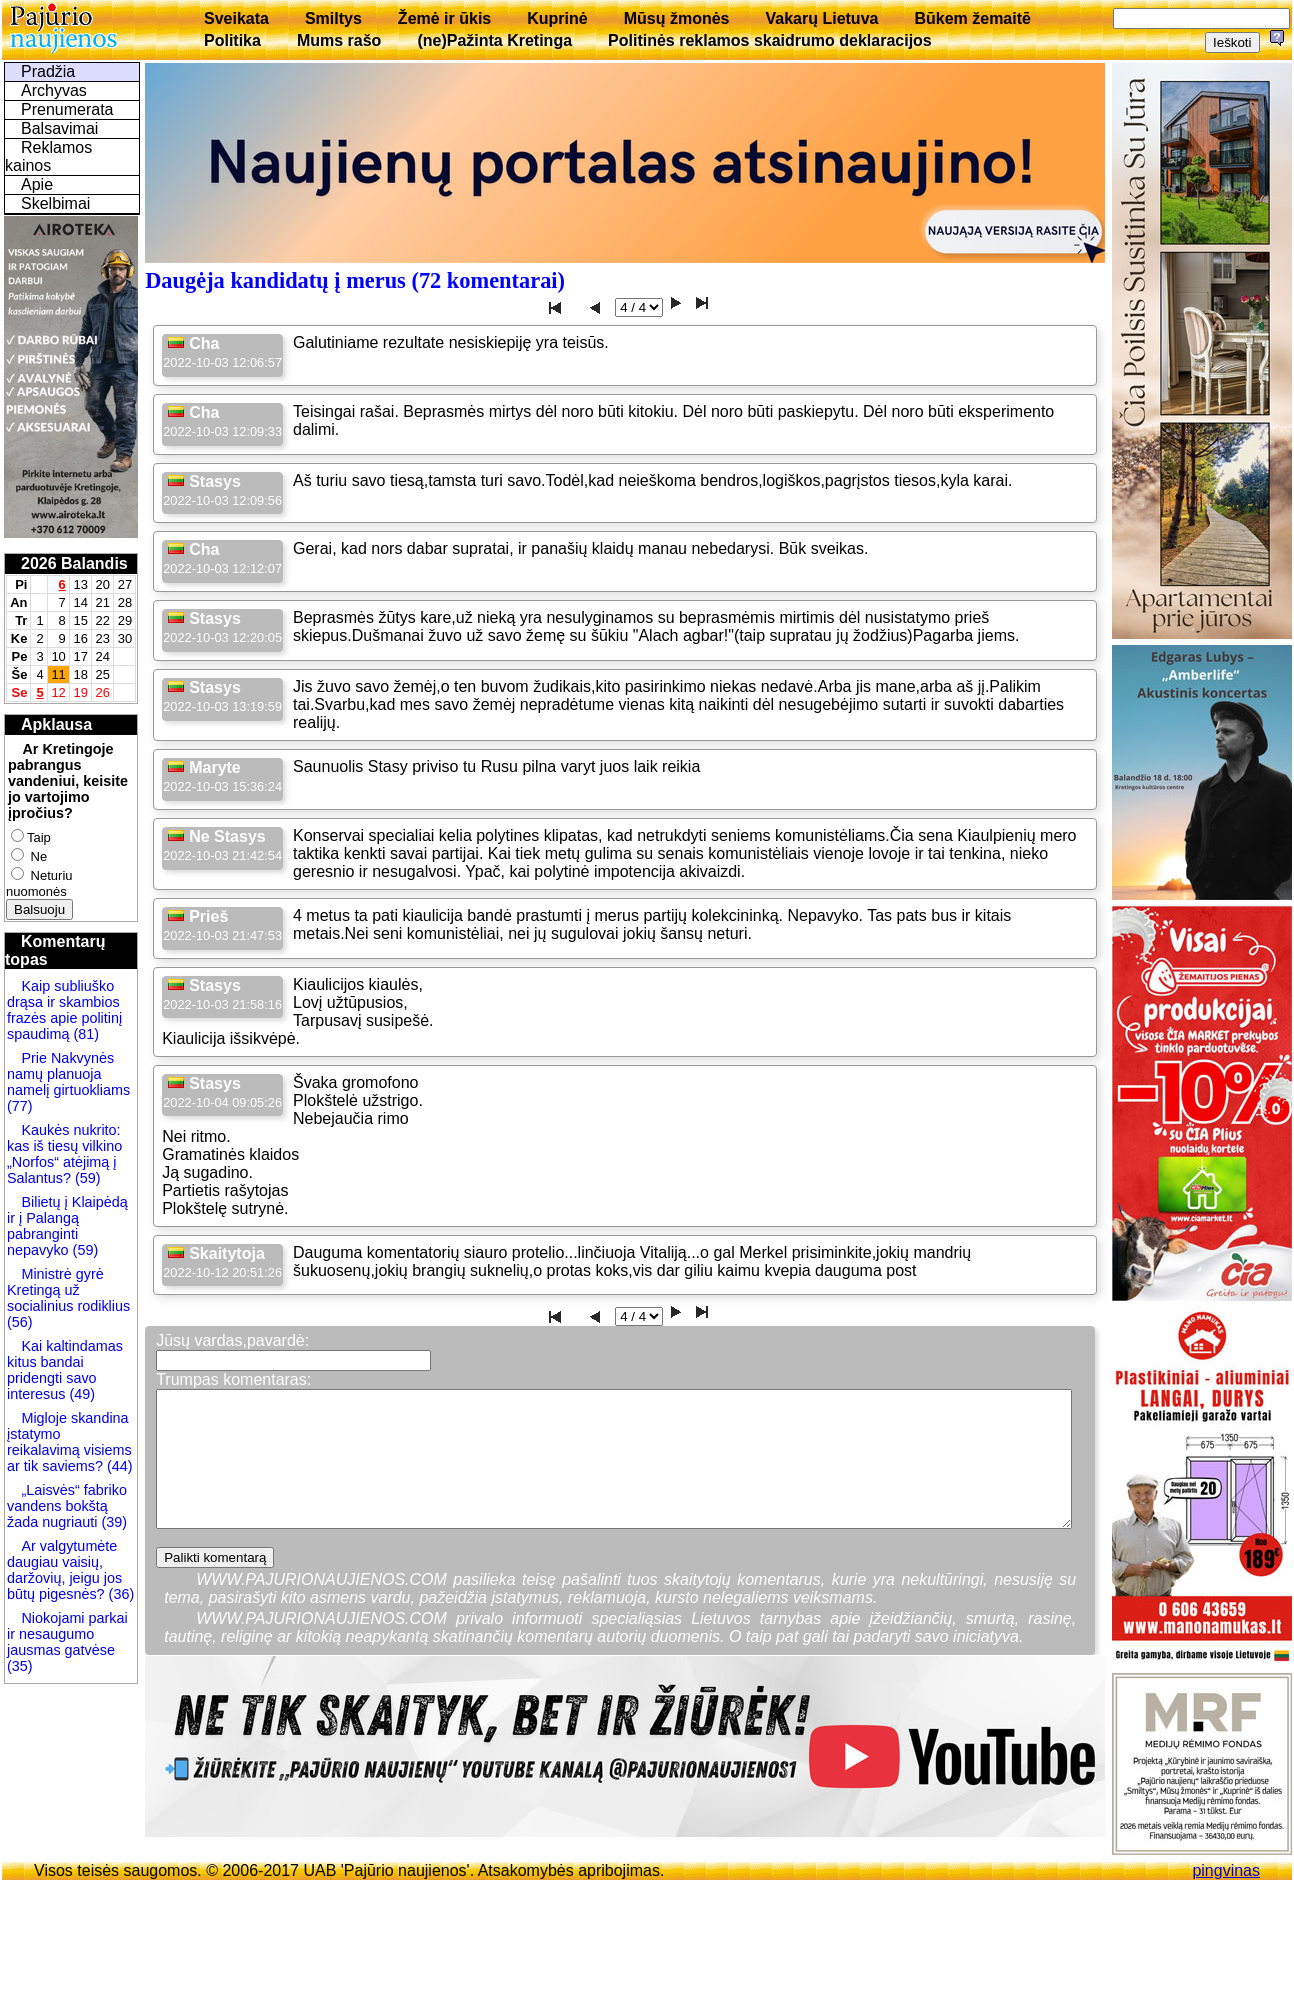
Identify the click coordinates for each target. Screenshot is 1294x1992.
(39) (112, 1522)
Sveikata (236, 18)
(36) (120, 1594)
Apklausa (56, 724)
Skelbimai (55, 203)
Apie (37, 184)
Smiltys (333, 18)
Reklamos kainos (48, 156)
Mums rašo (339, 40)
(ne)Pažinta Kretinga (494, 40)
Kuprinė (557, 18)
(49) (80, 1394)
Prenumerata (67, 109)
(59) (86, 1178)
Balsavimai (59, 128)
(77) (20, 1106)
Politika (232, 40)
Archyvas (54, 90)
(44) (118, 1466)
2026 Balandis (74, 563)
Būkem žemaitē (972, 18)
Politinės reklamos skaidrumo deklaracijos (770, 40)
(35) (20, 1666)
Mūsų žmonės (677, 18)
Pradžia (48, 71)
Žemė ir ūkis (444, 18)
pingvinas (1226, 1870)
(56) (20, 1322)
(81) (84, 1034)
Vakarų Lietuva (821, 18)
